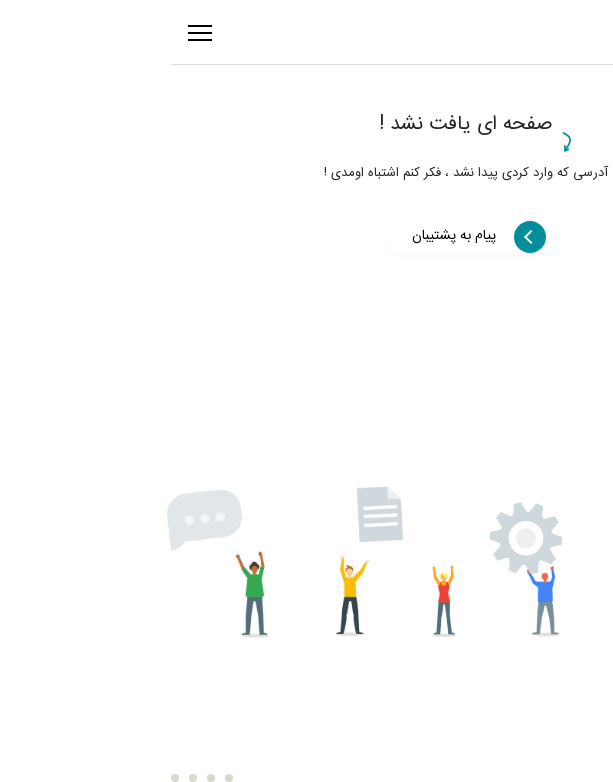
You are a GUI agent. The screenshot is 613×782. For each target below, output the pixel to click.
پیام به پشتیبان (295, 236)
